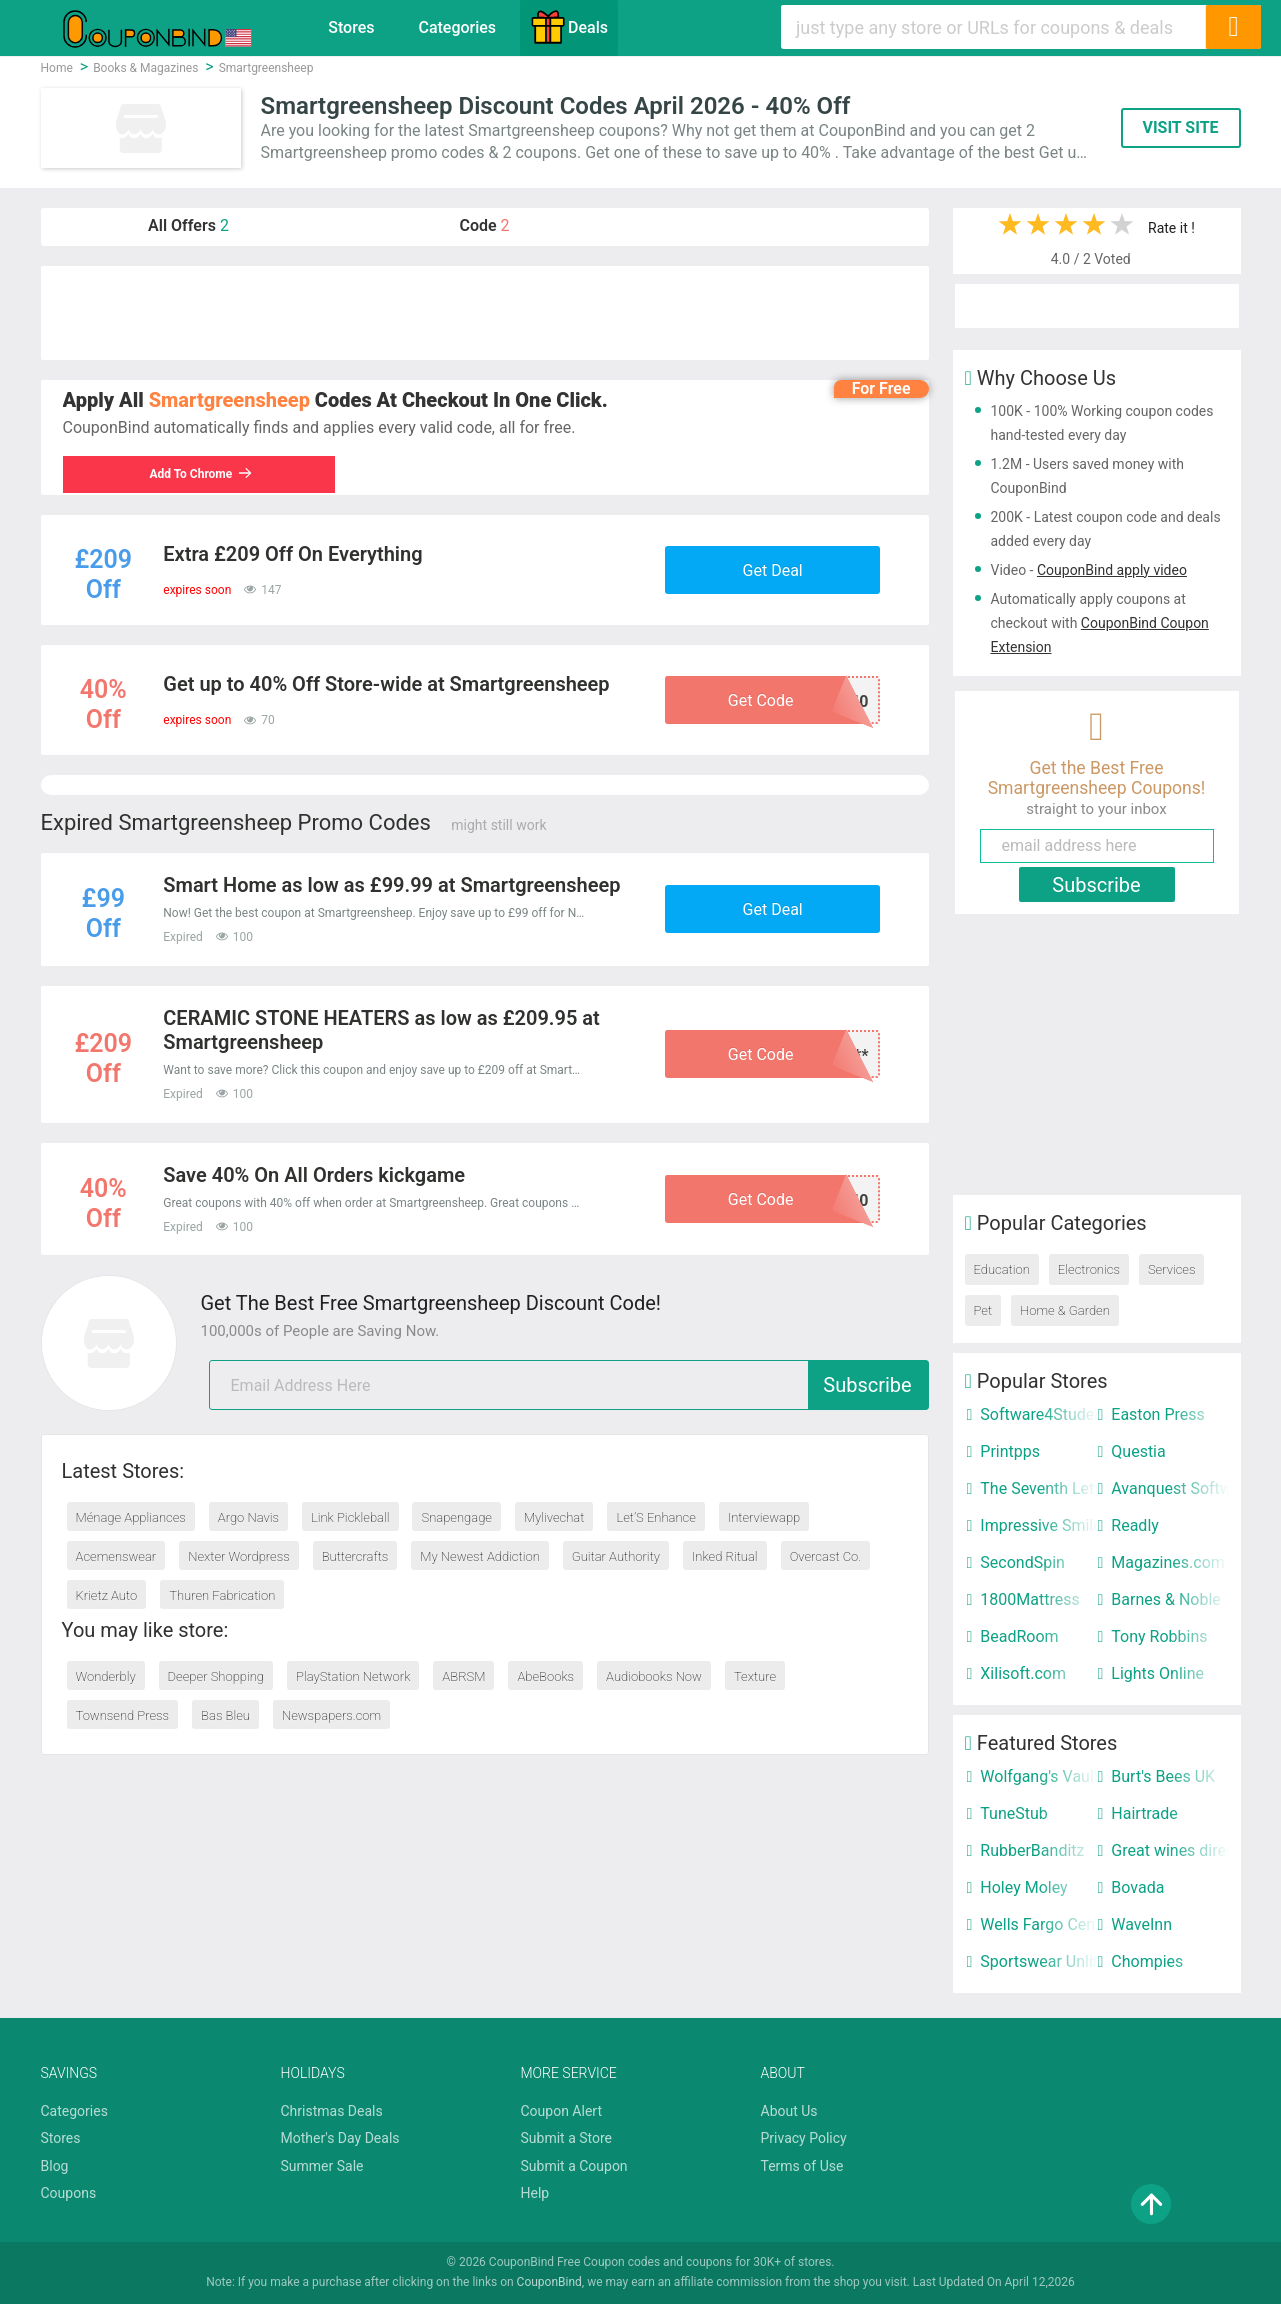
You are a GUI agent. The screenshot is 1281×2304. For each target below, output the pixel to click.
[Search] (1233, 27)
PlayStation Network (353, 1676)
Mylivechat (554, 1517)
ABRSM (463, 1676)
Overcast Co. (826, 1556)
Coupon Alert (562, 2111)
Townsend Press (123, 1715)
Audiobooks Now (654, 1676)
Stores (351, 27)
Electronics (1089, 1269)
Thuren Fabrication (222, 1595)
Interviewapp (764, 1517)
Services (1172, 1269)
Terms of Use (802, 2166)
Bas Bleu (225, 1715)
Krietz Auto (107, 1595)
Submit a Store (567, 2138)
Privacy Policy (804, 2138)
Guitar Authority (616, 1556)
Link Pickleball (350, 1517)
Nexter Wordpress (239, 1556)
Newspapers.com (331, 1715)
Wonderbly (106, 1676)
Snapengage (456, 1517)
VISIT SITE (1180, 127)
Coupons (69, 2193)
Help (535, 2193)
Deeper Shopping (216, 1676)
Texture (755, 1676)
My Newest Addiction (479, 1556)
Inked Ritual (725, 1556)
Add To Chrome (206, 474)
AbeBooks (545, 1676)
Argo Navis (248, 1517)
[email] (569, 1385)
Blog (55, 2166)
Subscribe (867, 1385)
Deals (569, 27)
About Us (789, 2111)
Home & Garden (1065, 1310)
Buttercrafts (355, 1556)
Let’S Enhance (655, 1517)
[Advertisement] (485, 313)
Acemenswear (116, 1556)
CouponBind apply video (1112, 570)
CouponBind (549, 2282)
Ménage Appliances (131, 1517)
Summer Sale (322, 2166)
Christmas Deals (332, 2111)
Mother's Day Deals (340, 2138)
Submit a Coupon (574, 2166)
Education (1002, 1269)
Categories (457, 27)
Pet (983, 1310)
